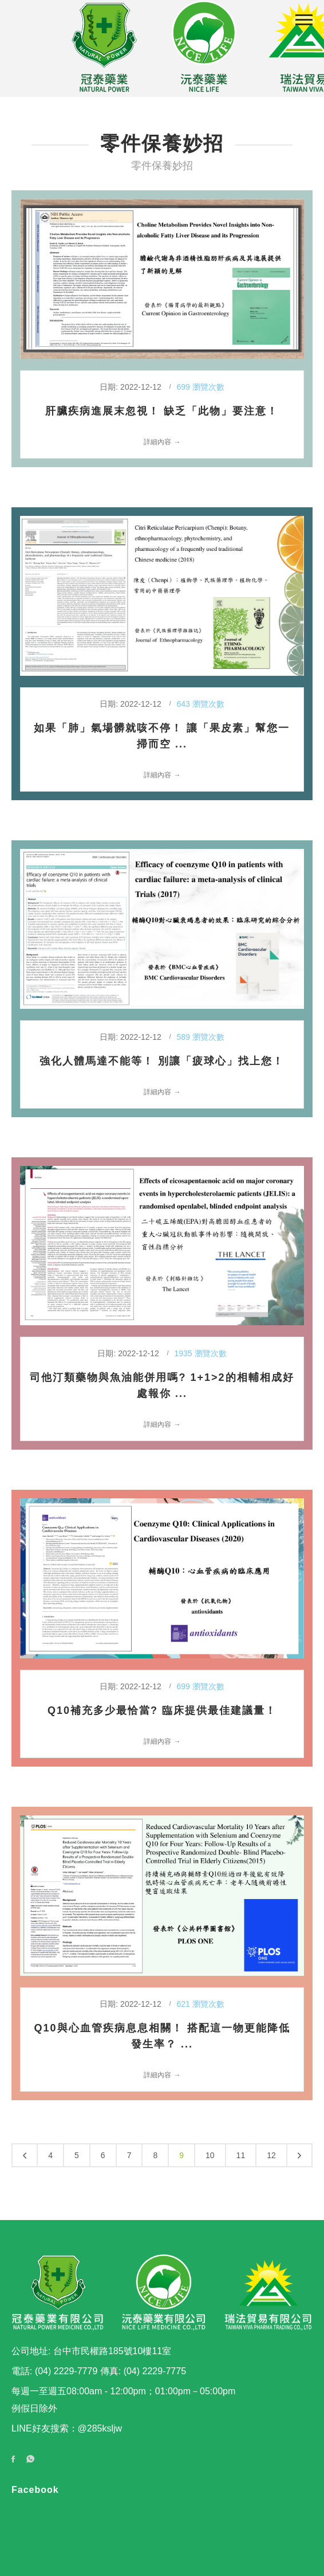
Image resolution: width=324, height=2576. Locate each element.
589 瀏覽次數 (200, 1037)
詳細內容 (157, 442)
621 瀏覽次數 (200, 2004)
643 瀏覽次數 (200, 703)
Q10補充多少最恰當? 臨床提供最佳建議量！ (162, 1710)
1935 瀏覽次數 (201, 1353)
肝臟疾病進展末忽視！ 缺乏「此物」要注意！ (161, 411)
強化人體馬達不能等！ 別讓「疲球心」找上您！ (161, 1061)
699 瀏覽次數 (200, 387)
